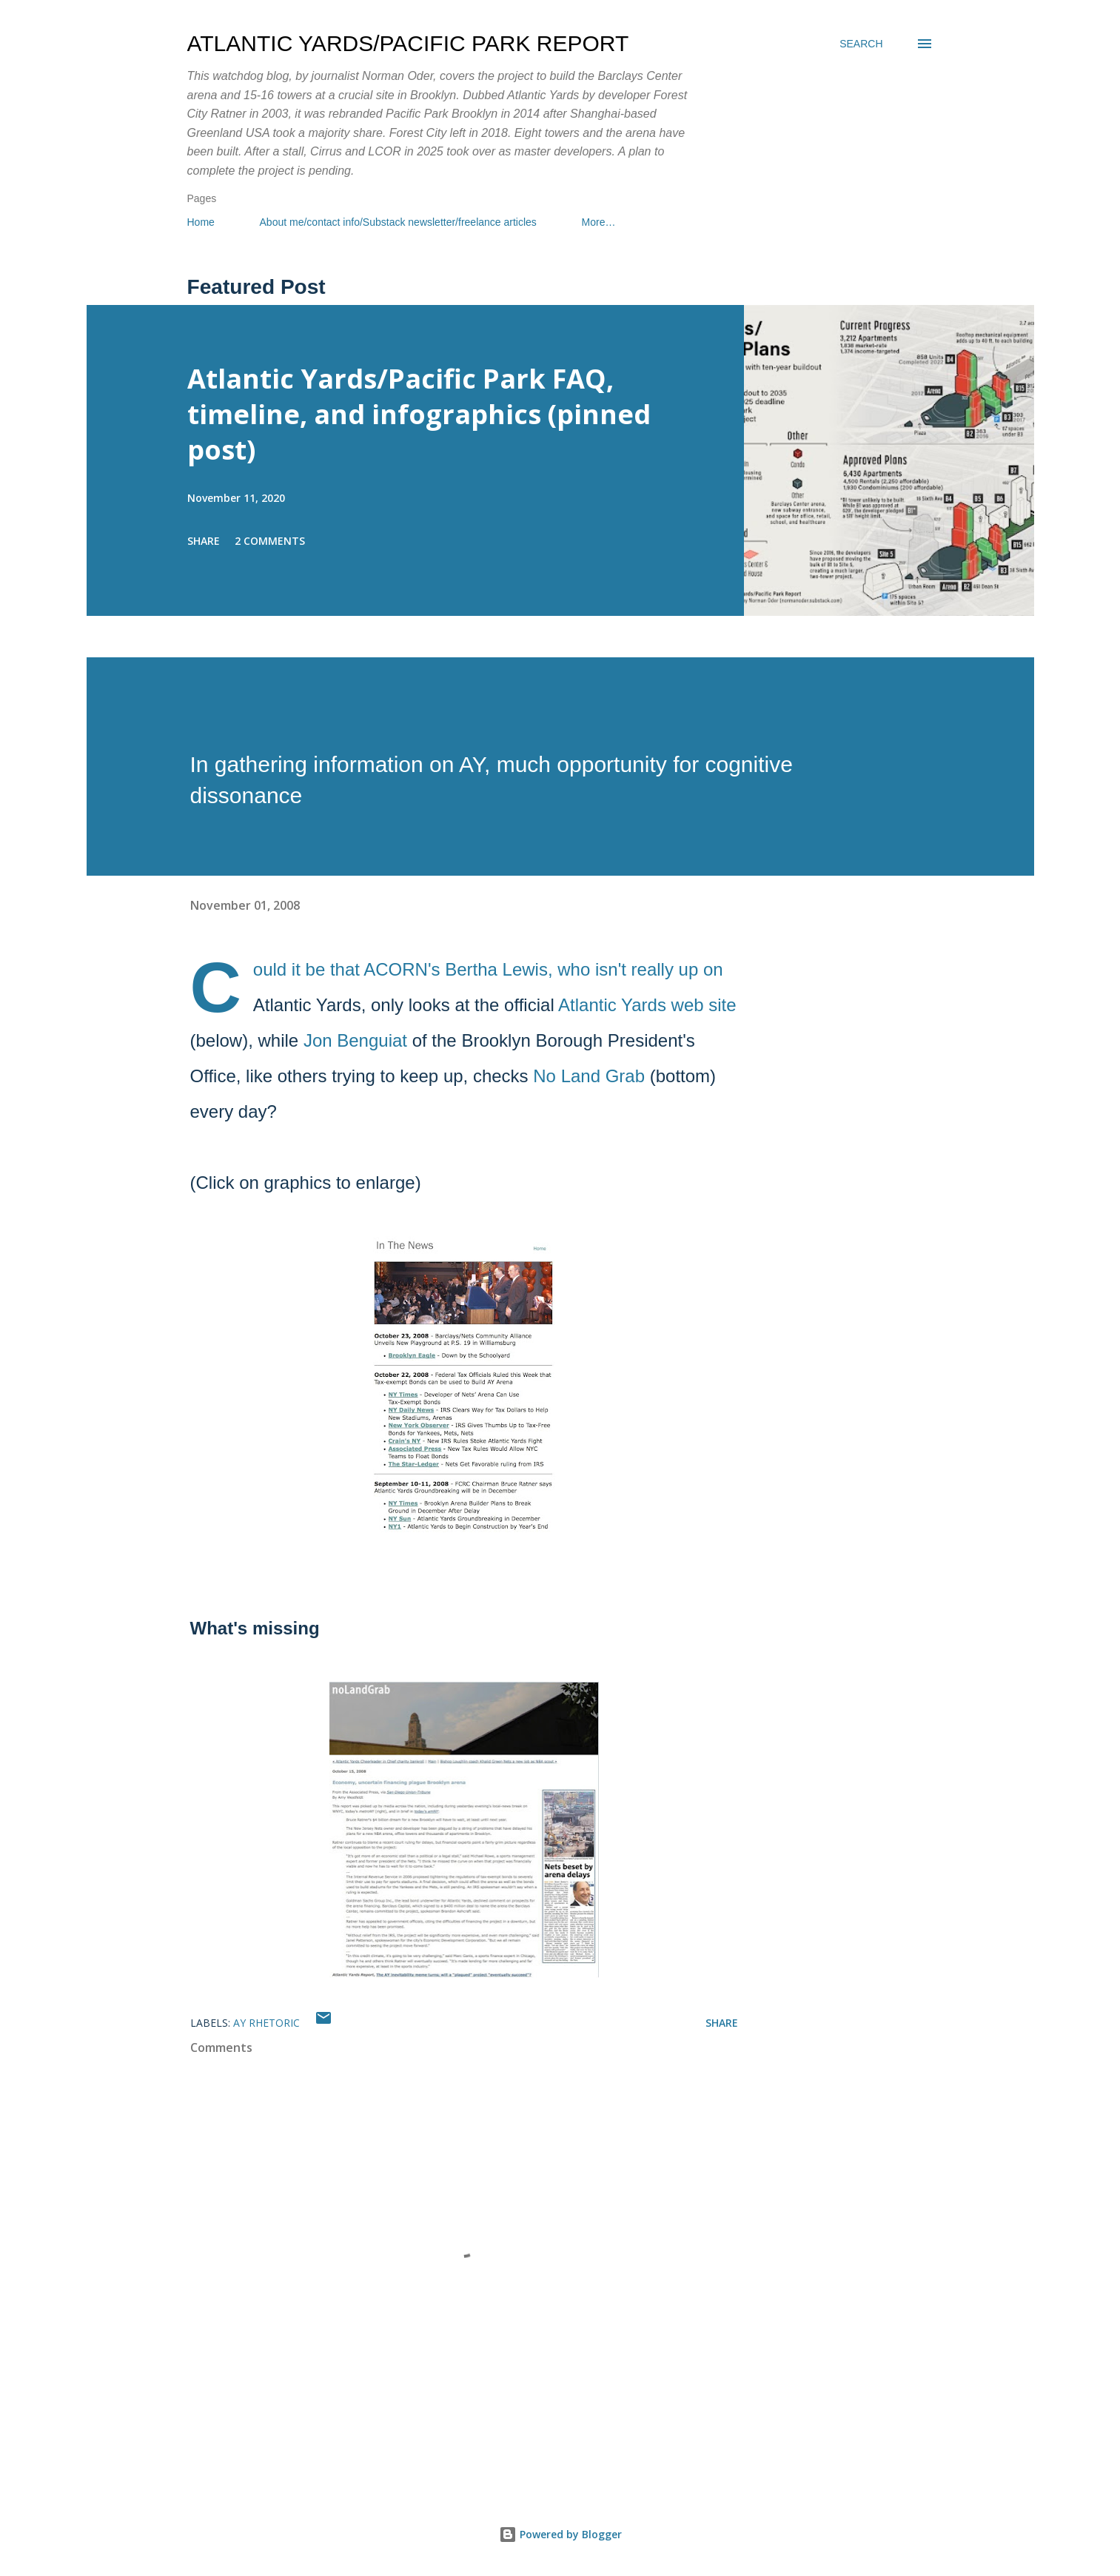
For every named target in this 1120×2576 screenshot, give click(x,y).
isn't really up (646, 969)
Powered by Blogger (560, 2534)
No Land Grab (589, 1076)
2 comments (270, 541)
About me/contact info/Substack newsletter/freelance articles (398, 222)
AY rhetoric (266, 2023)
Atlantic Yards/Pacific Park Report (408, 43)
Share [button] (203, 541)
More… (599, 222)
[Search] (860, 44)
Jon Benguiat (355, 1040)
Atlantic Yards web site (647, 1005)
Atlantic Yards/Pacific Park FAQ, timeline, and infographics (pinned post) (419, 414)
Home (201, 222)
